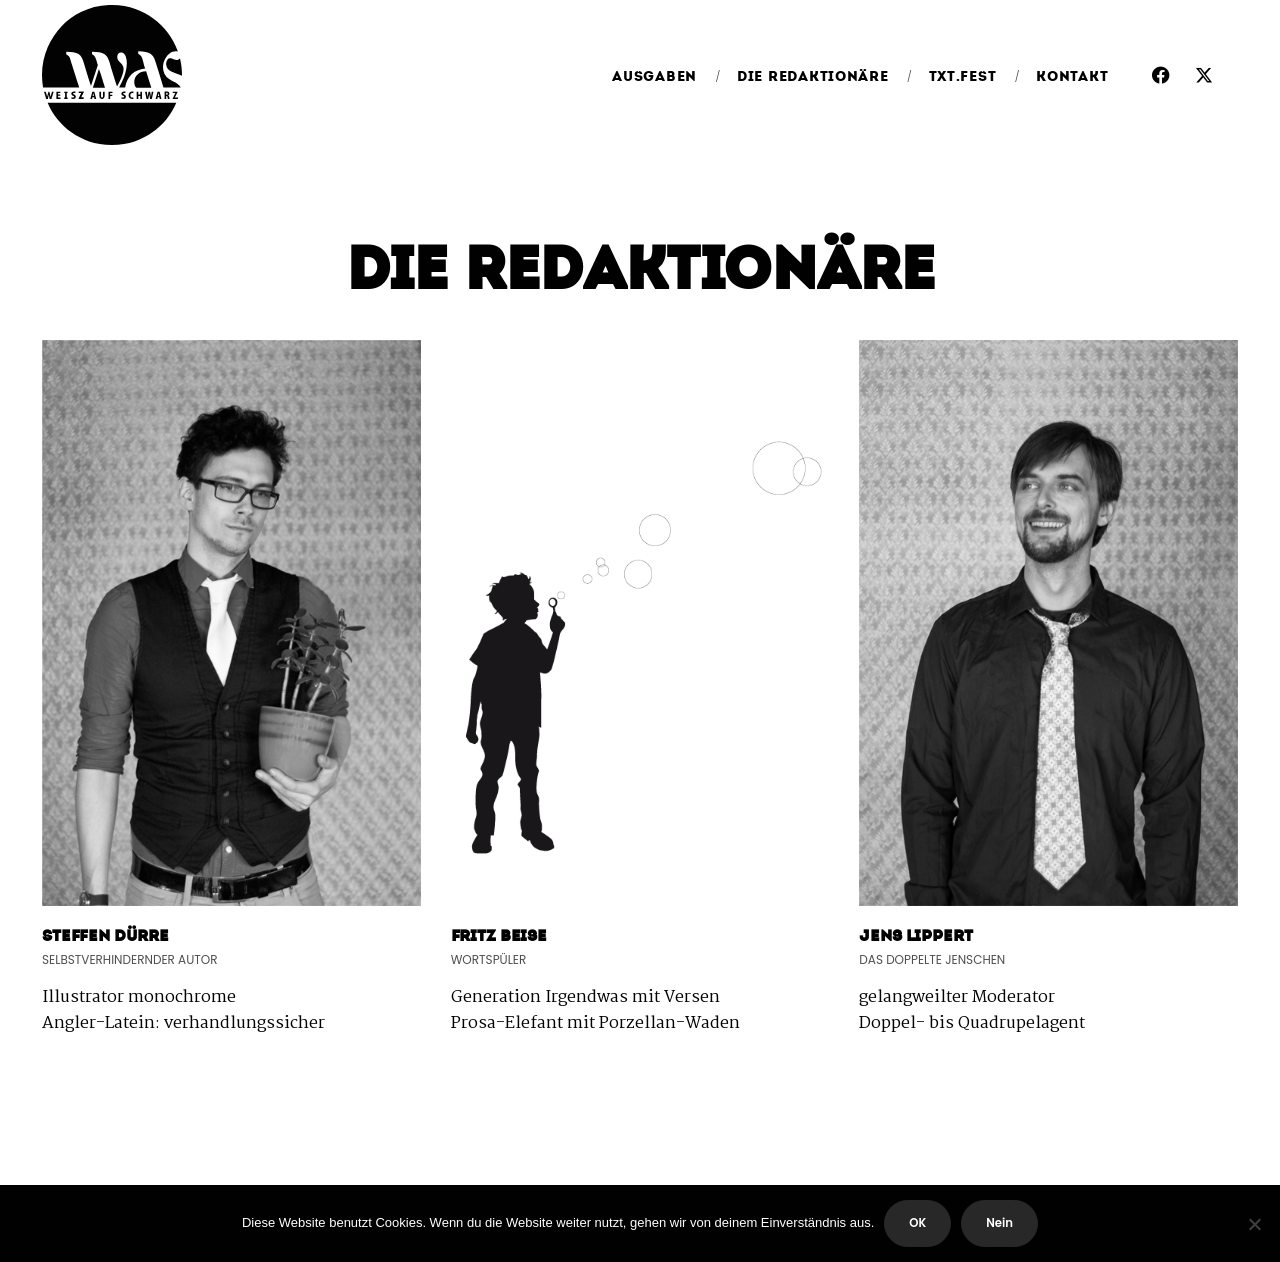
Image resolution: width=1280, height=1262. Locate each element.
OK (917, 1223)
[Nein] (1255, 1224)
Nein (999, 1223)
